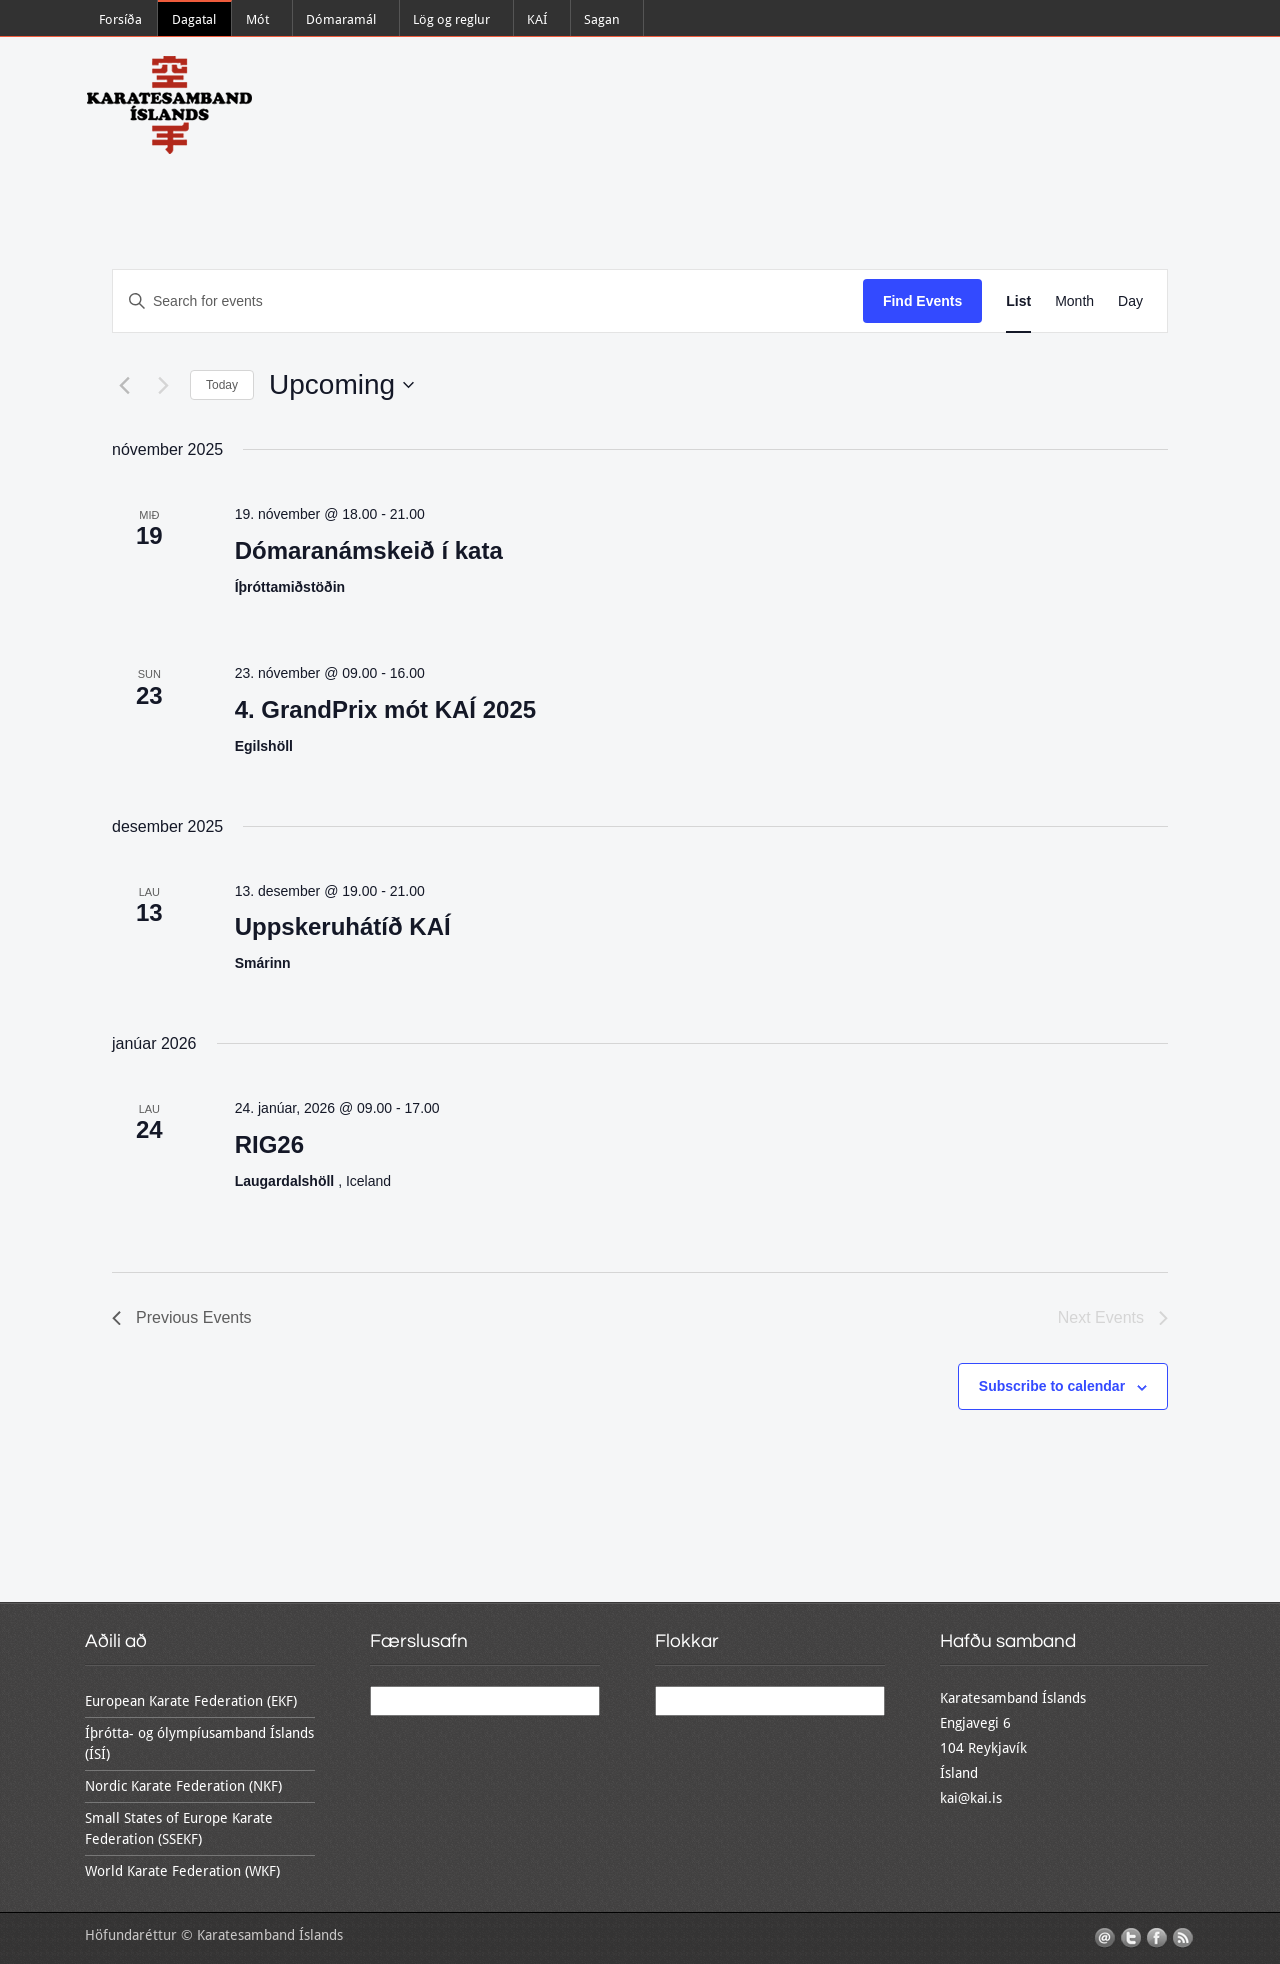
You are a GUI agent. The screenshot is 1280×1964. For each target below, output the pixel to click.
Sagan (602, 19)
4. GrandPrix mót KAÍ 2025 (385, 709)
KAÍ (537, 19)
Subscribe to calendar (1052, 1386)
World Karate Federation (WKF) (182, 1871)
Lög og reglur (451, 19)
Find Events (922, 301)
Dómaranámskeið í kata (369, 550)
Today (222, 385)
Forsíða (120, 19)
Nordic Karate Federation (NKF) (183, 1786)
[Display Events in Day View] (1130, 301)
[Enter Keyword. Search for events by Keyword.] (488, 301)
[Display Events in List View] (1018, 301)
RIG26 (269, 1144)
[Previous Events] (124, 385)
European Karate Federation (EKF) (191, 1701)
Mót (257, 19)
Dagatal (194, 19)
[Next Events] (163, 385)
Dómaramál (341, 19)
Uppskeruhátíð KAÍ (343, 926)
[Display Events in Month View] (1074, 301)
